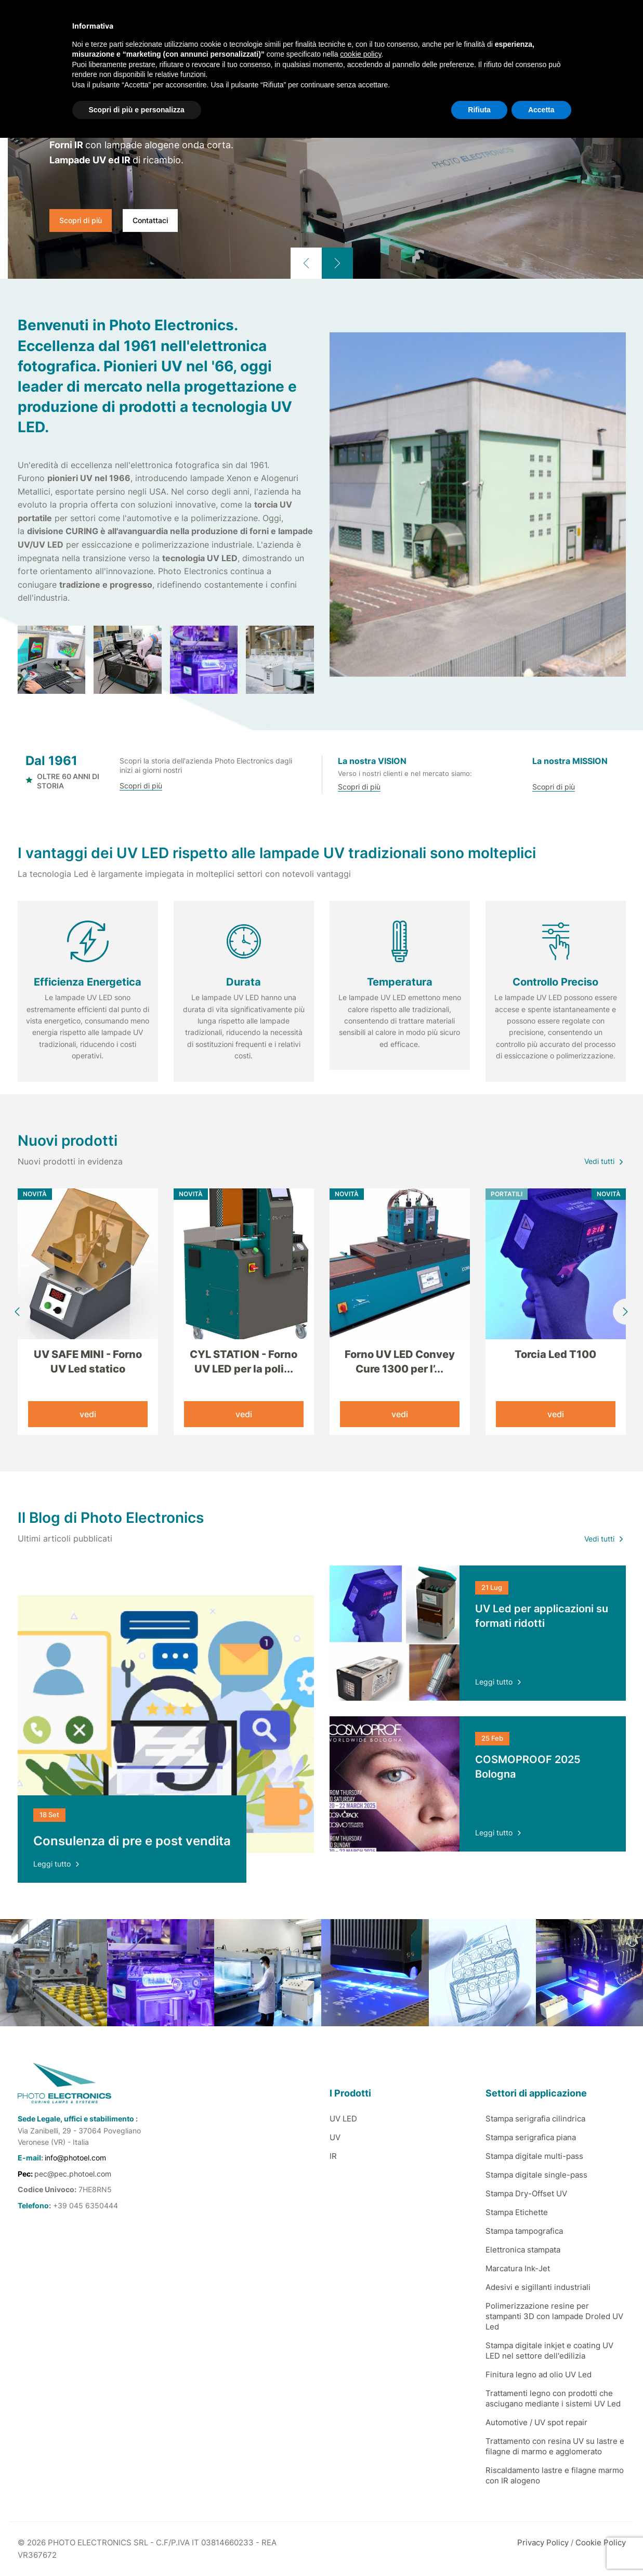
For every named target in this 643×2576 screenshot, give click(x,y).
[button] (306, 263)
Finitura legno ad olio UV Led (538, 2374)
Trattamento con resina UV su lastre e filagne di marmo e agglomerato (554, 2446)
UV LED (343, 2119)
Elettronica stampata (522, 2250)
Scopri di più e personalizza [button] (137, 110)
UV (335, 2137)
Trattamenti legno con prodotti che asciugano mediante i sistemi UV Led (553, 2398)
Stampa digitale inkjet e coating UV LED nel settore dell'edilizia (549, 2350)
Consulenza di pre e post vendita (132, 1840)
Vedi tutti (605, 1161)
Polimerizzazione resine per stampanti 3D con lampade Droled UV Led (554, 2316)
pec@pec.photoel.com (72, 2173)
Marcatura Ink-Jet (517, 2268)
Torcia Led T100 (555, 1354)
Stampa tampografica (524, 2231)
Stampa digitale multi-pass (534, 2156)
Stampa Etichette (516, 2212)
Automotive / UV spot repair (536, 2422)
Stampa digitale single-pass (536, 2175)
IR (333, 2156)
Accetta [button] (541, 110)
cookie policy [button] (360, 54)
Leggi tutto (57, 1863)
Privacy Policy (543, 2542)
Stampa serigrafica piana (530, 2137)
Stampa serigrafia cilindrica (535, 2119)
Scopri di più (80, 220)
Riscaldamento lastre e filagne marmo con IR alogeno (554, 2475)
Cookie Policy (600, 2542)
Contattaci (150, 220)
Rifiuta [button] (479, 110)
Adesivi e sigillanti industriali (537, 2287)
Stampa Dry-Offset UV (526, 2193)
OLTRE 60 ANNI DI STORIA (62, 781)
